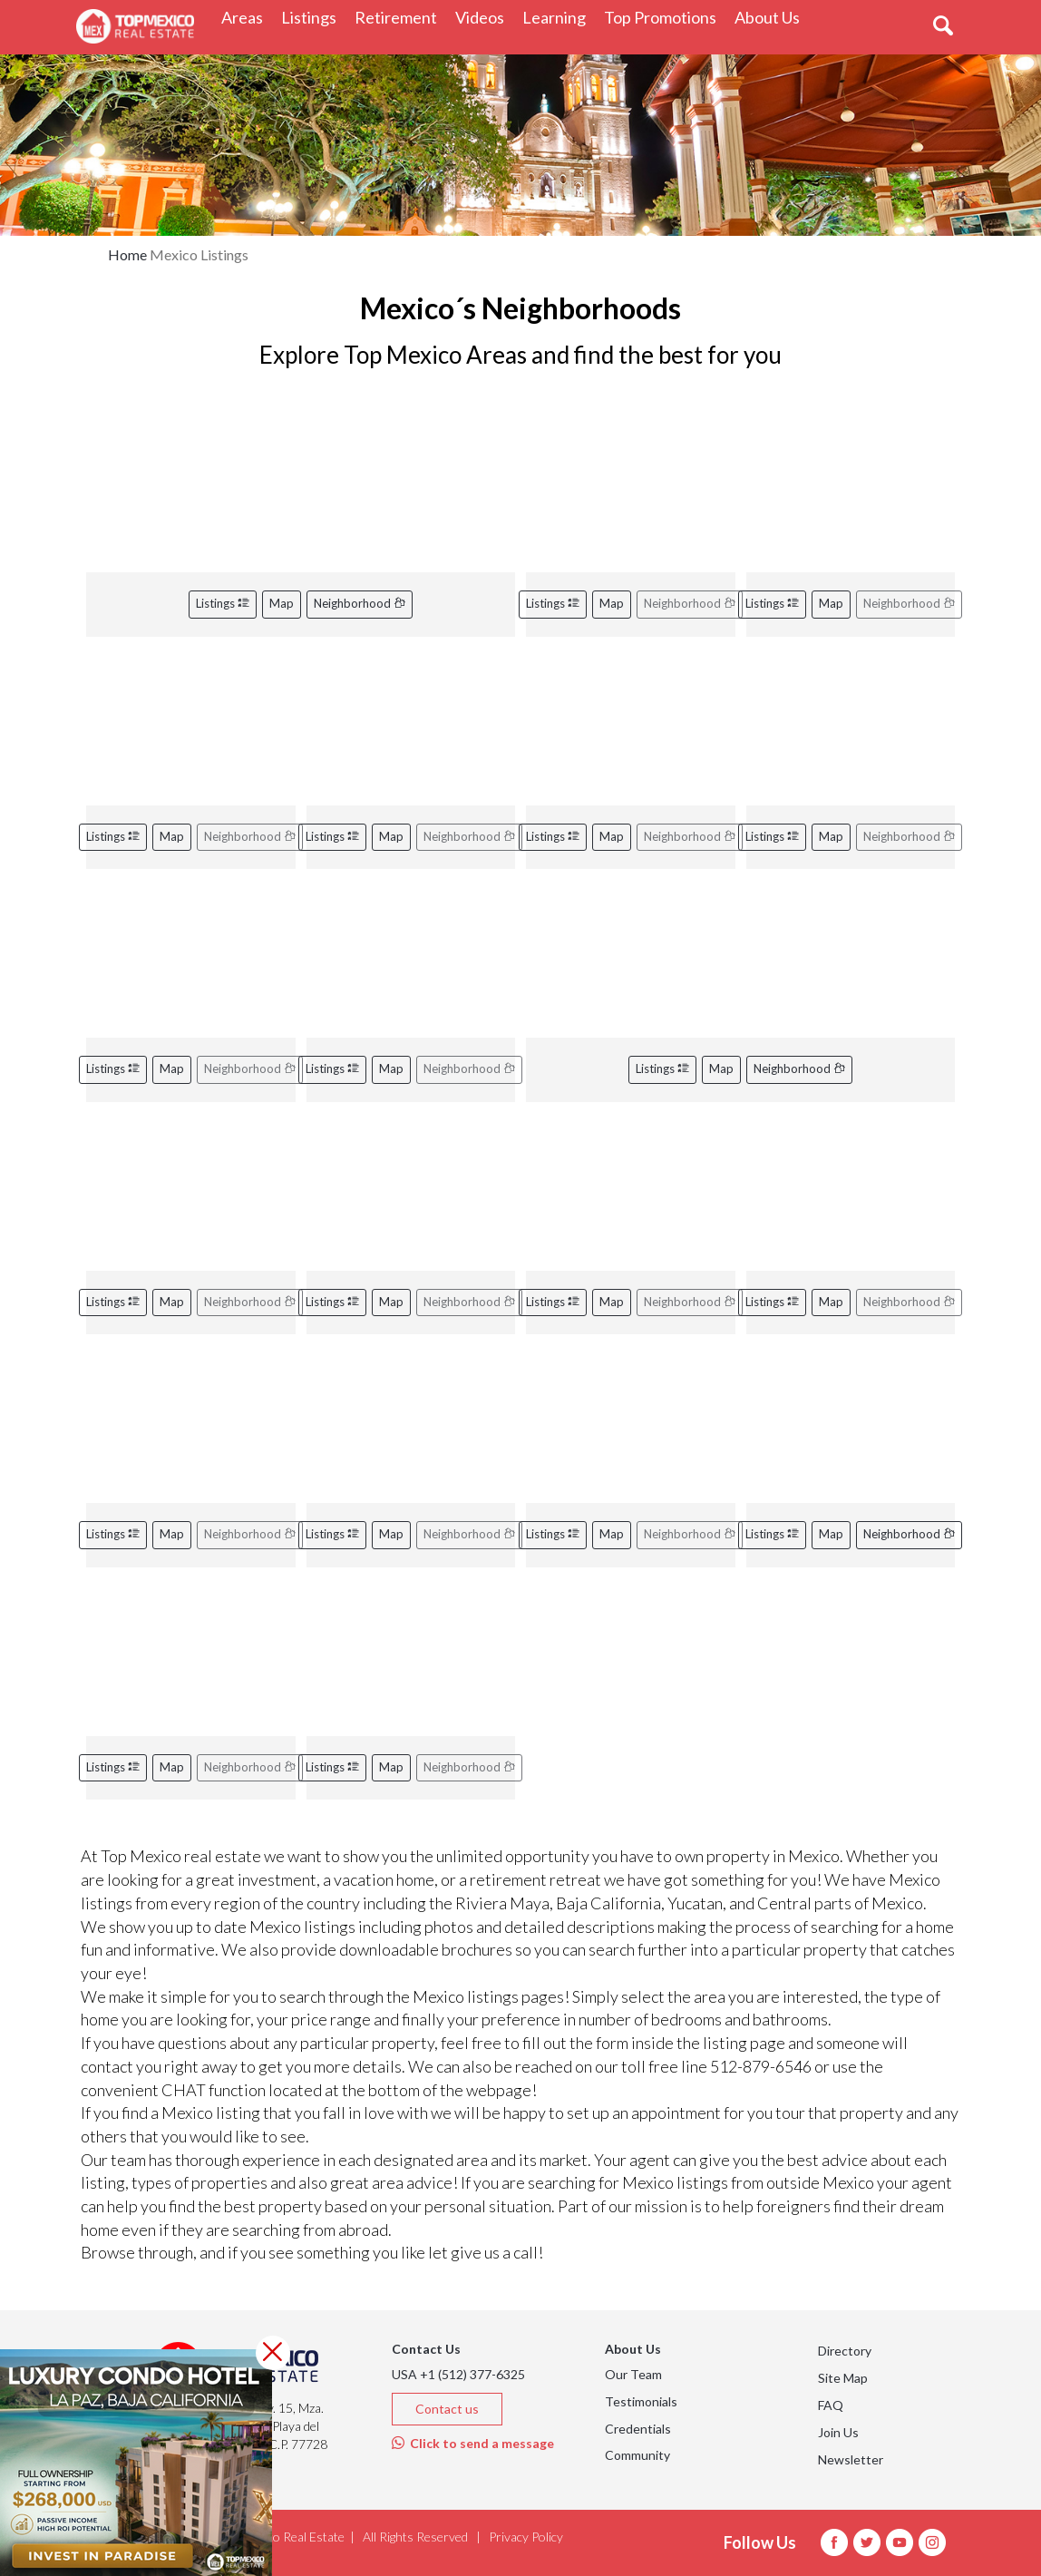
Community (637, 2455)
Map (281, 603)
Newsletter (850, 2459)
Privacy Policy (526, 2536)
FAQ (830, 2405)
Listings (222, 603)
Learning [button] (558, 16)
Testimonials (641, 2401)
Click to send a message (473, 2443)
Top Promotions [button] (664, 16)
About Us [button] (772, 16)
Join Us (838, 2432)
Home (127, 254)
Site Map (843, 2378)
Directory (844, 2350)
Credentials (638, 2428)
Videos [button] (484, 16)
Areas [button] (246, 16)
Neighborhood (359, 603)
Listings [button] (313, 16)
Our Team (633, 2374)
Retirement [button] (400, 16)
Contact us (447, 2408)
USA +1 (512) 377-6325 (458, 2374)
